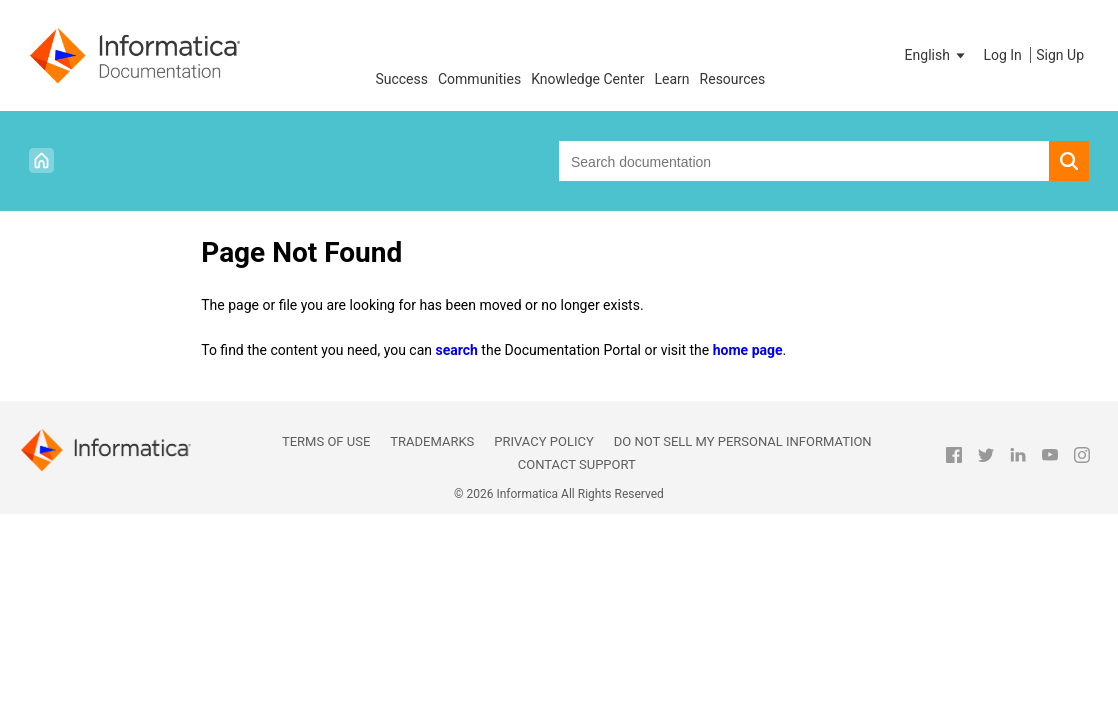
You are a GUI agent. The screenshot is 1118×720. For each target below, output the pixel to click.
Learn (672, 79)
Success (401, 79)
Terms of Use (326, 441)
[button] (937, 55)
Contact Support (577, 464)
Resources (733, 79)
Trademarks (432, 441)
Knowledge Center (587, 79)
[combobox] (804, 161)
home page (748, 350)
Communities (479, 79)
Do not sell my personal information (743, 441)
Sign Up (1060, 55)
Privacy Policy (543, 441)
